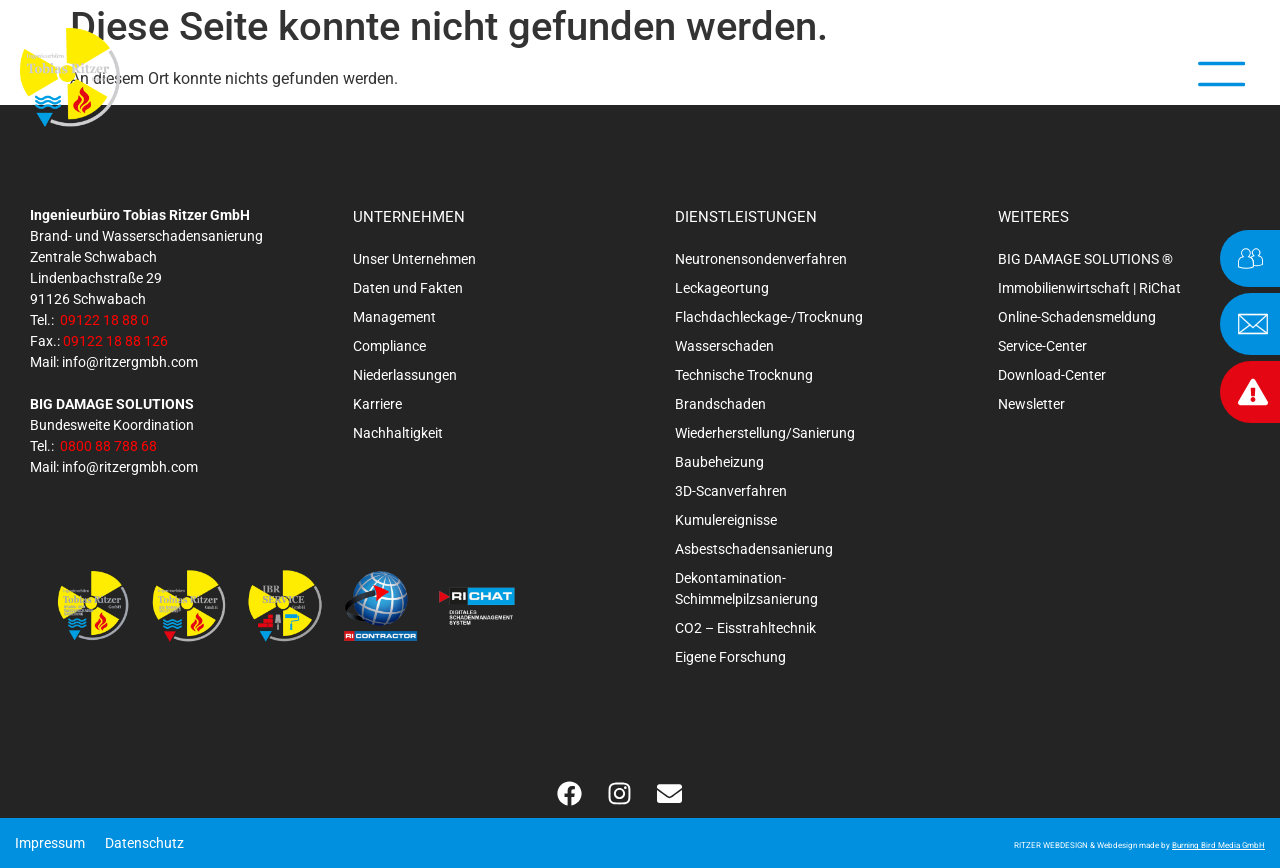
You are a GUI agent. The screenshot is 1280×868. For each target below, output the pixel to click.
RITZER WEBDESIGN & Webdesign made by (1139, 845)
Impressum (50, 843)
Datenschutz (144, 843)
